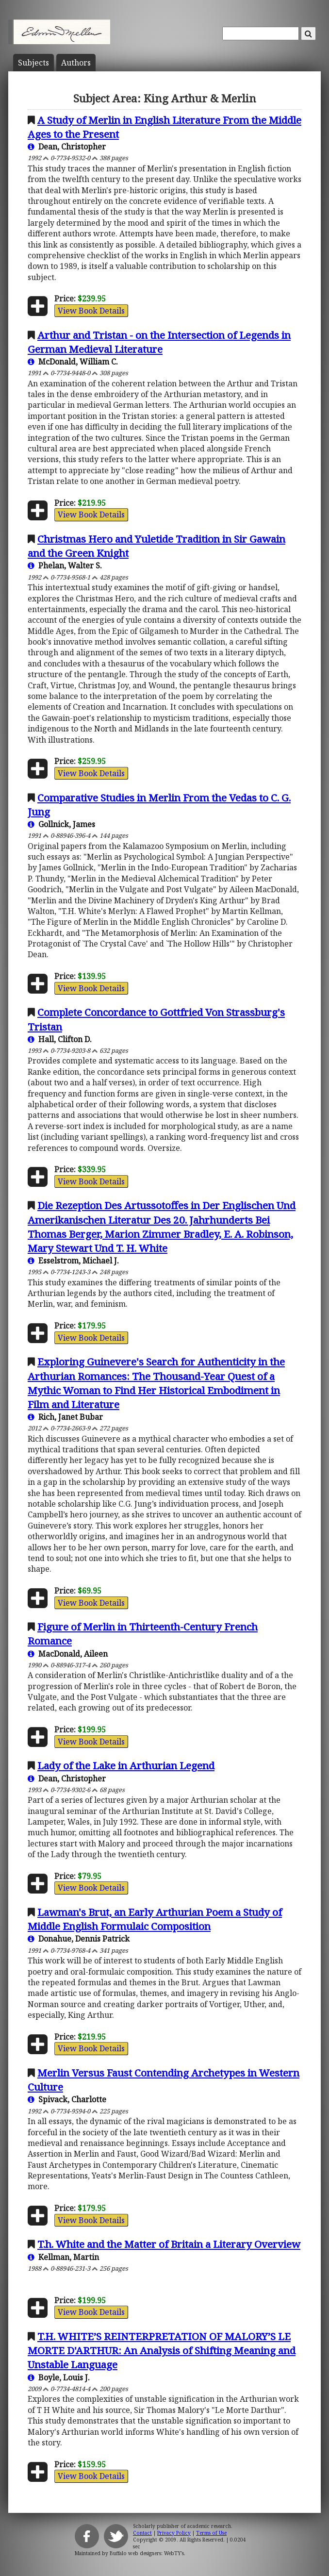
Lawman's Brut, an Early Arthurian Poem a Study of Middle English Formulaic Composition (155, 1919)
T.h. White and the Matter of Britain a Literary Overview (168, 2244)
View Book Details (91, 310)
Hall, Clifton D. (60, 1039)
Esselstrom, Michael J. (73, 1260)
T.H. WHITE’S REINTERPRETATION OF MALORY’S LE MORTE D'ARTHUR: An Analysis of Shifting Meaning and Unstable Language (162, 2350)
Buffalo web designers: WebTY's (147, 2553)
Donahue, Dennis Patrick (79, 1938)
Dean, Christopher (67, 146)
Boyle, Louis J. (59, 2377)
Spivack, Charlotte (67, 2099)
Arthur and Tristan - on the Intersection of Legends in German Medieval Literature (159, 342)
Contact (142, 2532)
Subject (33, 62)
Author (76, 62)
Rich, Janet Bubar (65, 1417)
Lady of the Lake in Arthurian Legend (125, 1765)
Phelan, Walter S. (65, 565)
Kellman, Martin (63, 2257)
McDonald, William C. (73, 361)
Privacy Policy (174, 2532)
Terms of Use (211, 2532)
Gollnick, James (61, 824)
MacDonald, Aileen (68, 1653)
